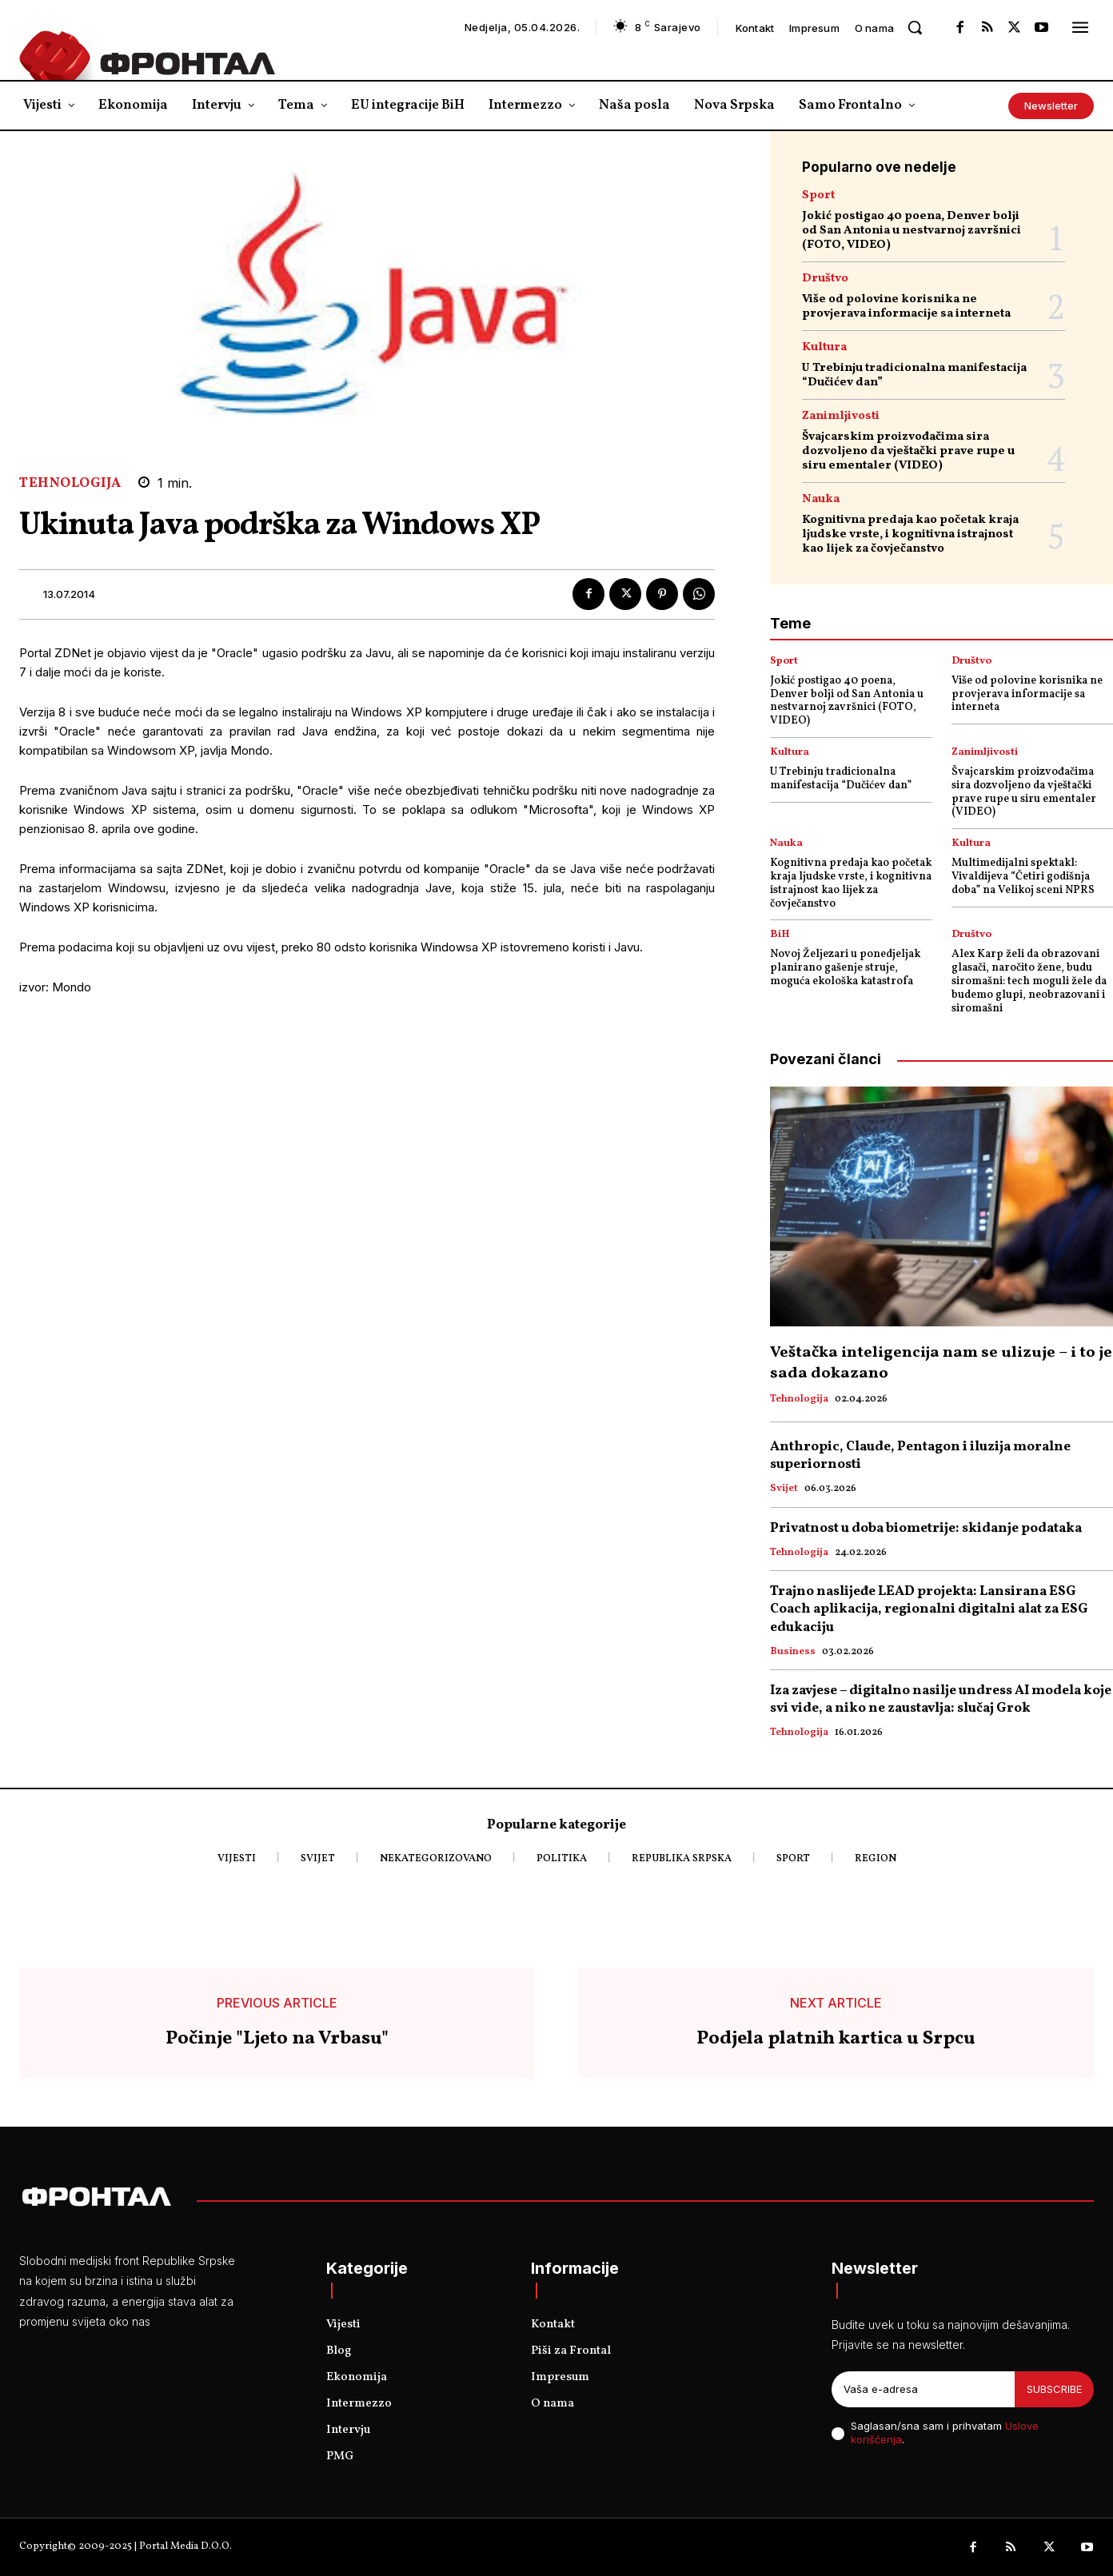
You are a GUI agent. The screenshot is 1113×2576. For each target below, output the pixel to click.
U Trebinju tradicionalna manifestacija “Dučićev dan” (914, 375)
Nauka (821, 499)
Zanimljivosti (841, 416)
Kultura (824, 347)
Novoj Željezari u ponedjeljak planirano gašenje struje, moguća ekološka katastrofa (845, 968)
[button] (915, 27)
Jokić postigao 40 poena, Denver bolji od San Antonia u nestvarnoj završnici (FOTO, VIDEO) (911, 230)
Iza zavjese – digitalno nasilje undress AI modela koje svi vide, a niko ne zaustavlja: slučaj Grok (940, 1699)
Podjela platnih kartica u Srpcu (835, 2039)
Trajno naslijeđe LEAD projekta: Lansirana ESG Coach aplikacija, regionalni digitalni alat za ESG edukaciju (929, 1609)
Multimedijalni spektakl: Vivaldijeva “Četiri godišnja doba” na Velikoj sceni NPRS (1023, 876)
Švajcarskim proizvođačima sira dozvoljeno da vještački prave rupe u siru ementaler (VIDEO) (908, 451)
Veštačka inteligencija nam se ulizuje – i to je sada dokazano (941, 1363)
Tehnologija (70, 483)
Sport (818, 195)
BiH (780, 935)
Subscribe (1054, 2389)
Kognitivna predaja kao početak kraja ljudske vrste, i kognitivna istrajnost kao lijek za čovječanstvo (910, 534)
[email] (923, 2389)
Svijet (784, 1489)
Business (793, 1652)
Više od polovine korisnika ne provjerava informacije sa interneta (906, 306)
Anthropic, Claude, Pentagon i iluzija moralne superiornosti (920, 1455)
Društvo (825, 279)
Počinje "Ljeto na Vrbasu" (277, 2039)
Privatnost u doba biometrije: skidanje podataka (926, 1528)
